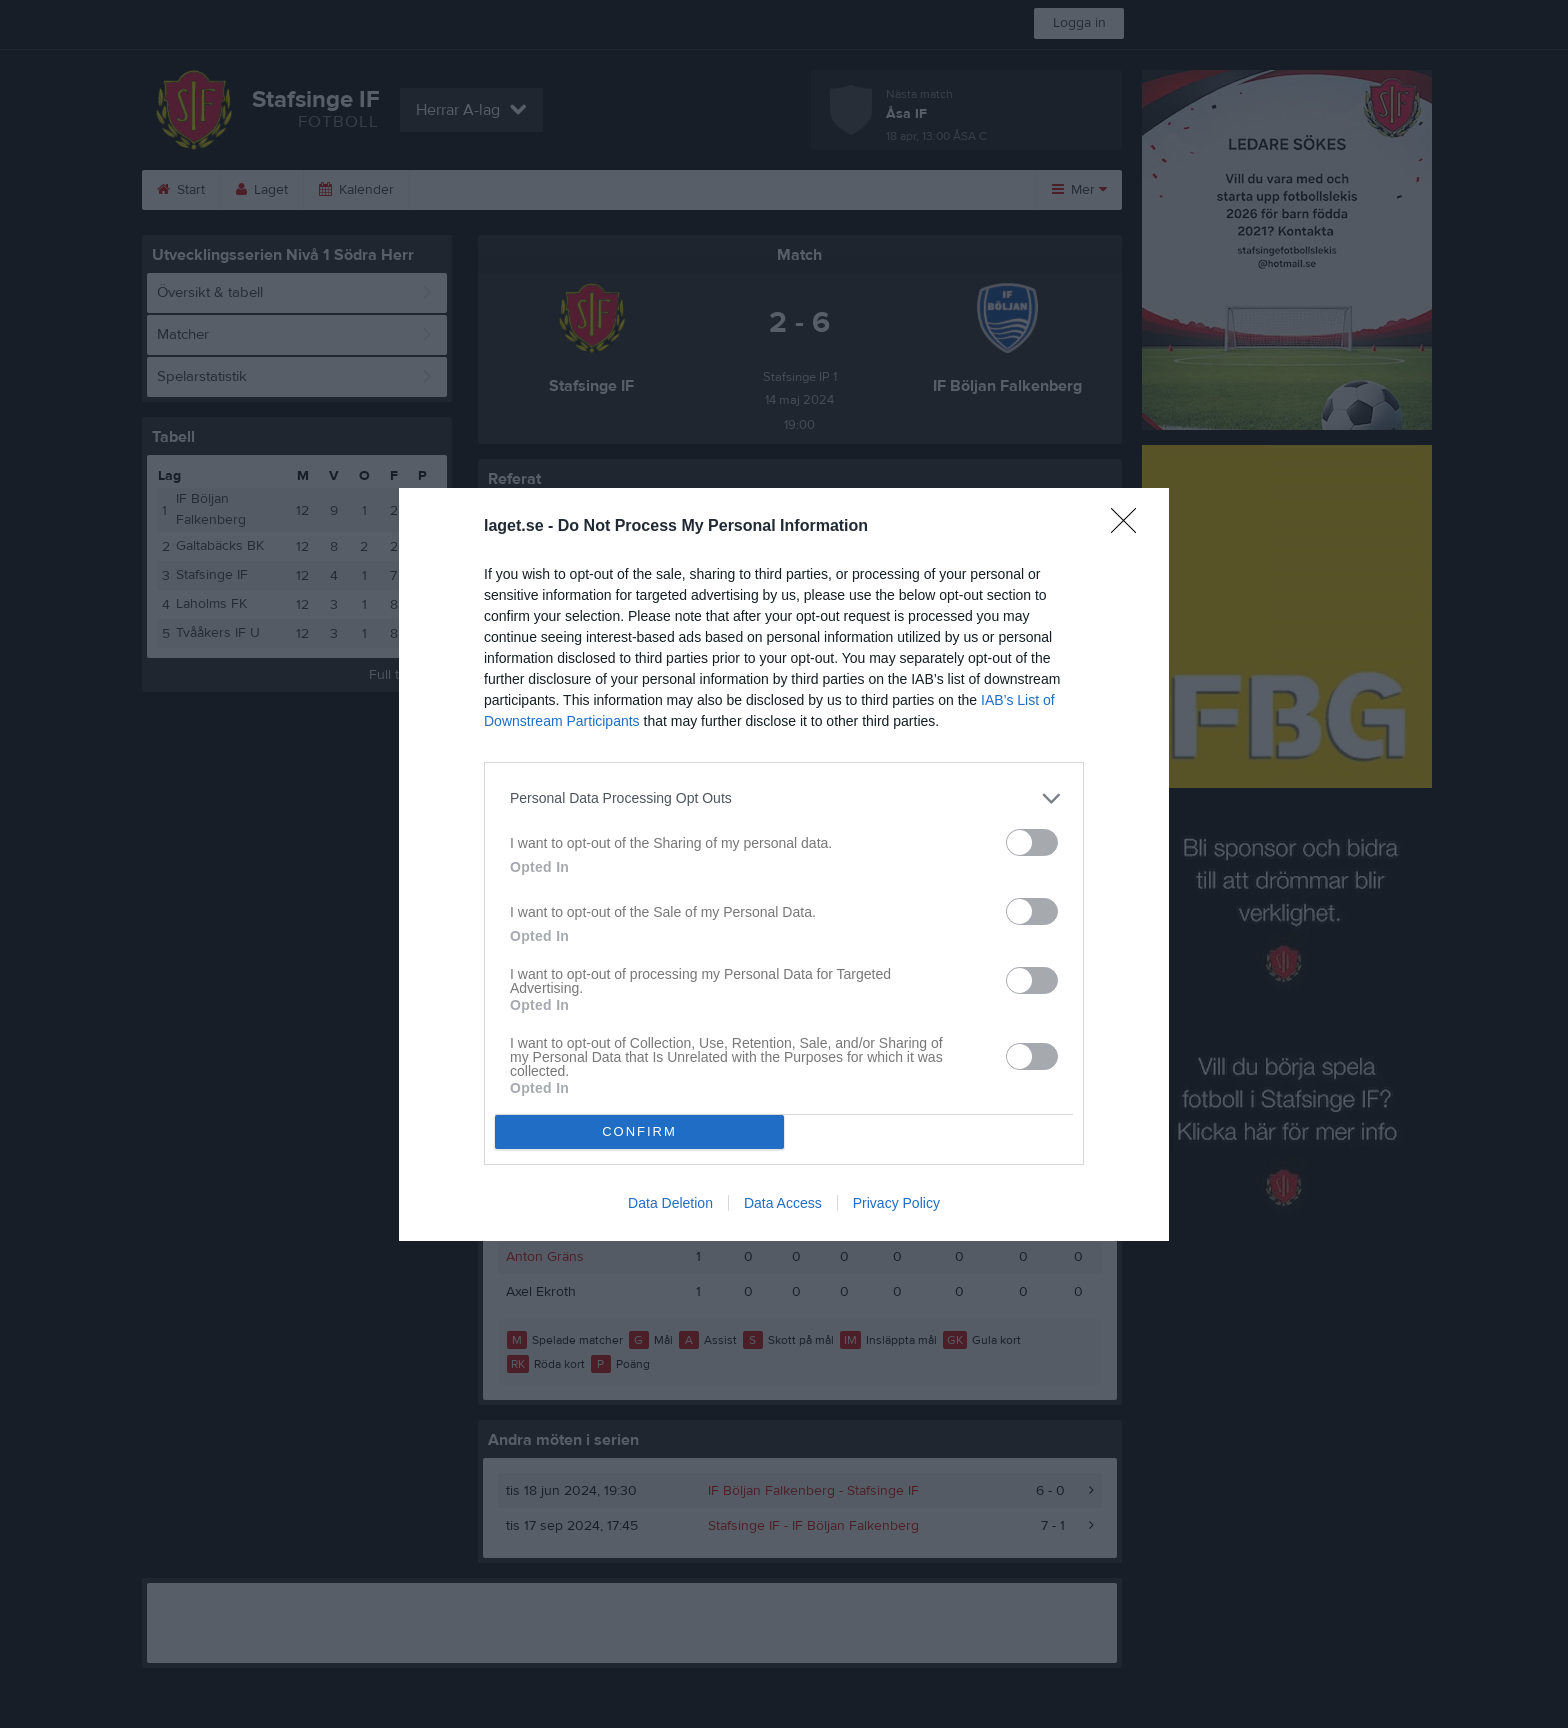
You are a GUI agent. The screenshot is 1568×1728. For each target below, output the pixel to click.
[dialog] (784, 864)
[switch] (1032, 842)
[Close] (1130, 527)
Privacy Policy (896, 1203)
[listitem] (784, 798)
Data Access (783, 1203)
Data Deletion (670, 1203)
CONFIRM (639, 1131)
